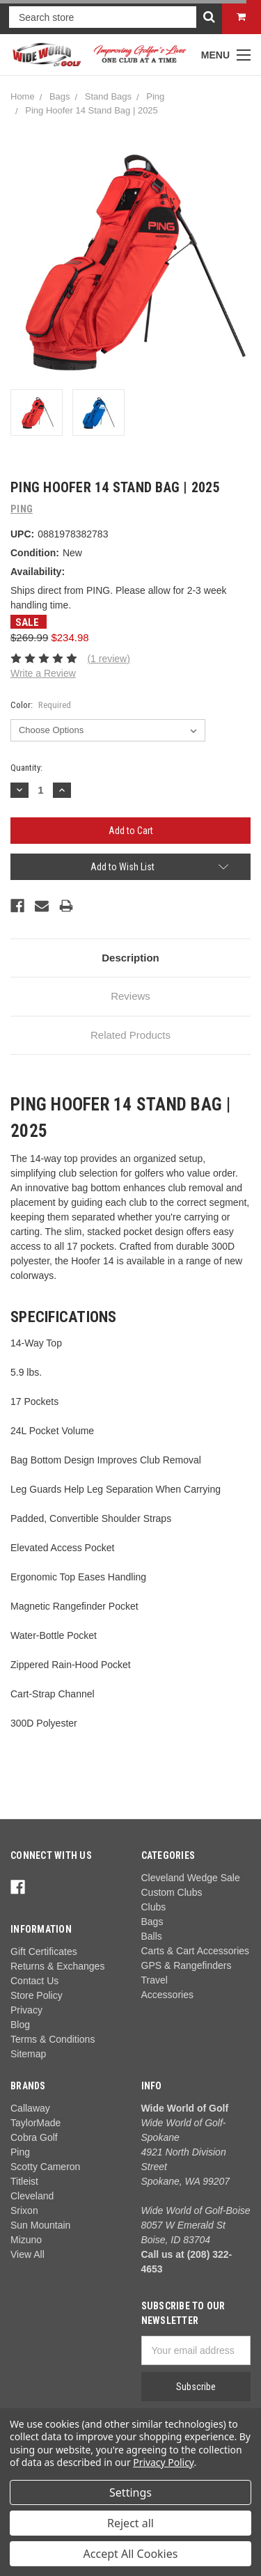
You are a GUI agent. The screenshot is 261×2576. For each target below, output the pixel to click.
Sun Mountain (40, 2225)
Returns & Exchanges (57, 1966)
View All (27, 2254)
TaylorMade (35, 2122)
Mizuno (26, 2239)
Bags (59, 96)
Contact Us (34, 1980)
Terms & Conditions (52, 2039)
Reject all (130, 2523)
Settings (130, 2492)
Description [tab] (130, 958)
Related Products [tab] (130, 1035)
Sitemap (28, 2053)
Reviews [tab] (130, 996)
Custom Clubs (172, 1892)
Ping (155, 96)
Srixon (24, 2210)
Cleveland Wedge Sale (190, 1877)
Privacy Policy (163, 2462)
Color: (40, 705)
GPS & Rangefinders (186, 1965)
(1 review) (108, 658)
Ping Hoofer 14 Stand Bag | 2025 (91, 110)
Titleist (24, 2181)
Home (22, 96)
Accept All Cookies (131, 2553)
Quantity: (26, 767)
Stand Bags (108, 96)
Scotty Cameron (45, 2166)
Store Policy (36, 1995)
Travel (154, 1980)
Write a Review (43, 673)
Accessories (167, 1994)
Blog (20, 2024)
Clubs (153, 1907)
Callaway (30, 2108)
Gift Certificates (43, 1951)
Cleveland (32, 2195)
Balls (151, 1936)
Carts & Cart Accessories (195, 1950)
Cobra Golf (34, 2137)
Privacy (26, 2010)
